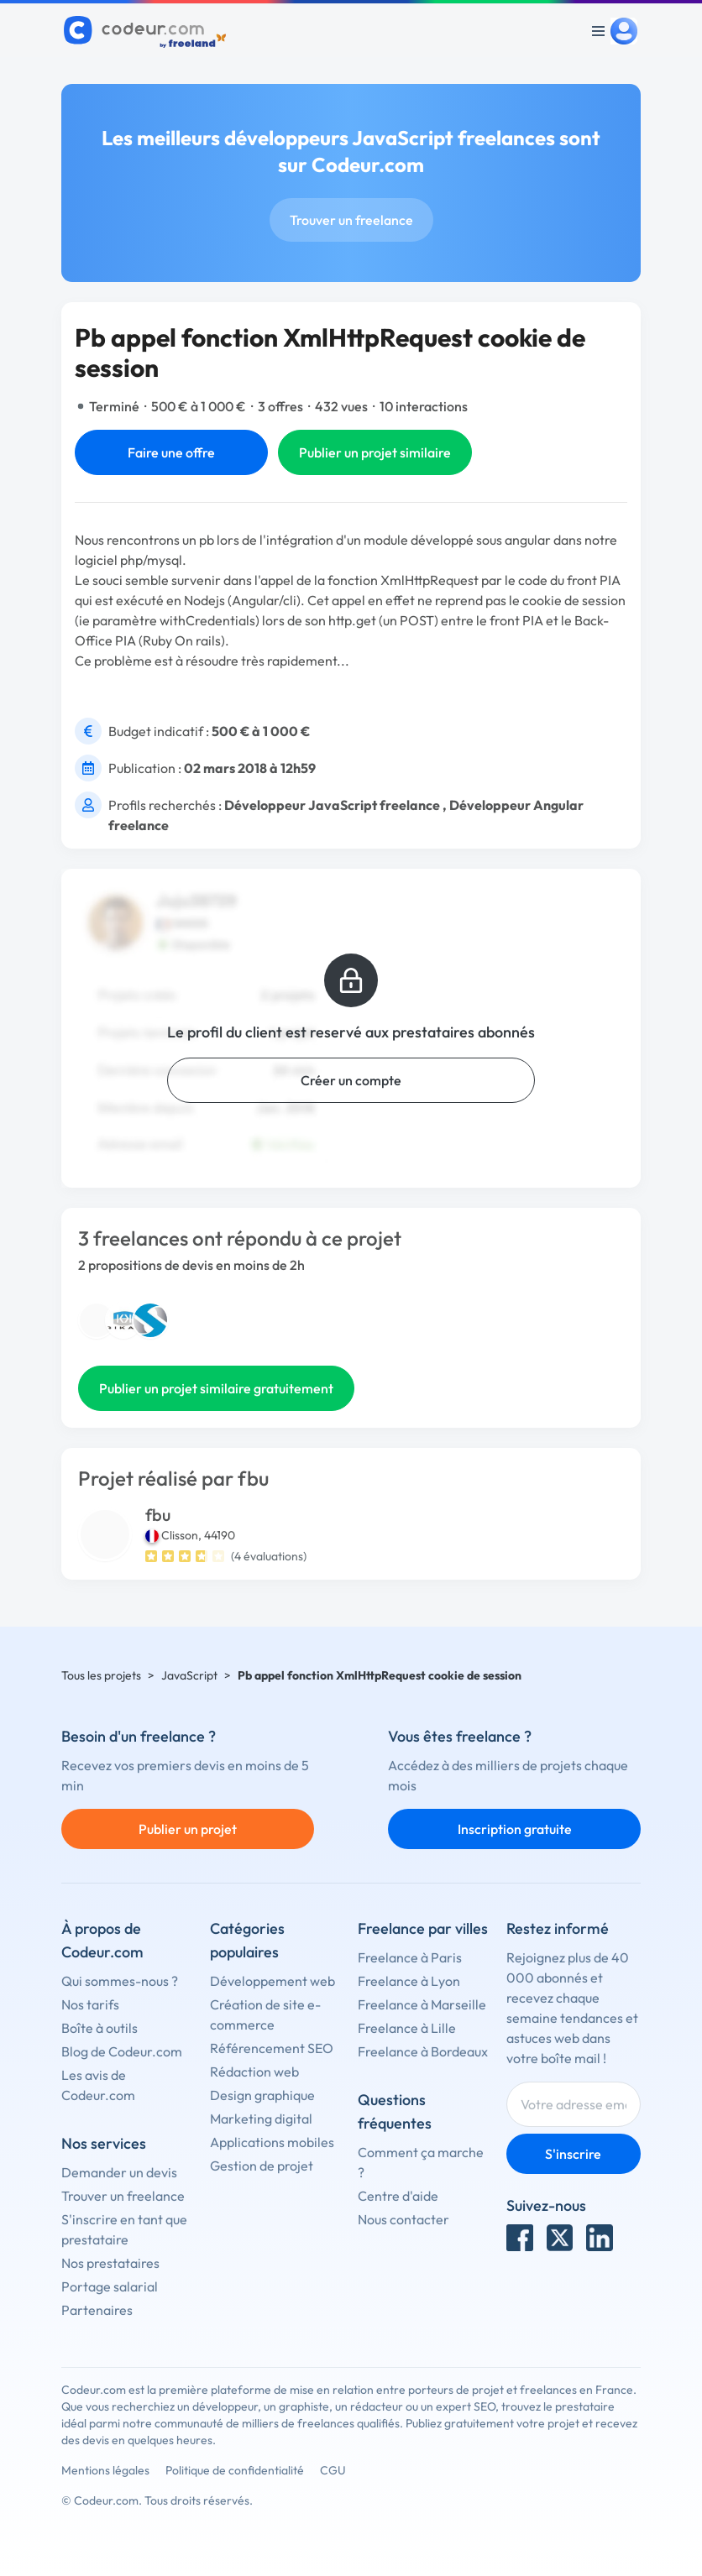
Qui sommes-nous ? (119, 1980)
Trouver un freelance (351, 220)
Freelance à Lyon (409, 1980)
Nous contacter (403, 2219)
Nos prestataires (110, 2263)
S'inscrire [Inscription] (573, 2153)
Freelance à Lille (407, 2028)
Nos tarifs (90, 2004)
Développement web (272, 1980)
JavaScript (189, 1675)
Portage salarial (109, 2286)
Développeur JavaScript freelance (332, 805)
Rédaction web (254, 2071)
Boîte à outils (99, 2028)
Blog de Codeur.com (121, 2051)
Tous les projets (101, 1675)
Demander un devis (119, 2172)
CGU (333, 2470)
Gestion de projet (261, 2165)
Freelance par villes (423, 1928)
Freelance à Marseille (422, 2004)
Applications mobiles (272, 2142)
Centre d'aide (398, 2195)
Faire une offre (171, 452)
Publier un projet (188, 1829)
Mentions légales (105, 2470)
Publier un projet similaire (375, 452)
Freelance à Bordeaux (423, 2051)
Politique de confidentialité (234, 2470)
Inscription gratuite (515, 1829)
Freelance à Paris (410, 1957)
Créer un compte (351, 1080)
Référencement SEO (271, 2048)
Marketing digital (261, 2118)
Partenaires (97, 2310)
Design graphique (262, 2095)
